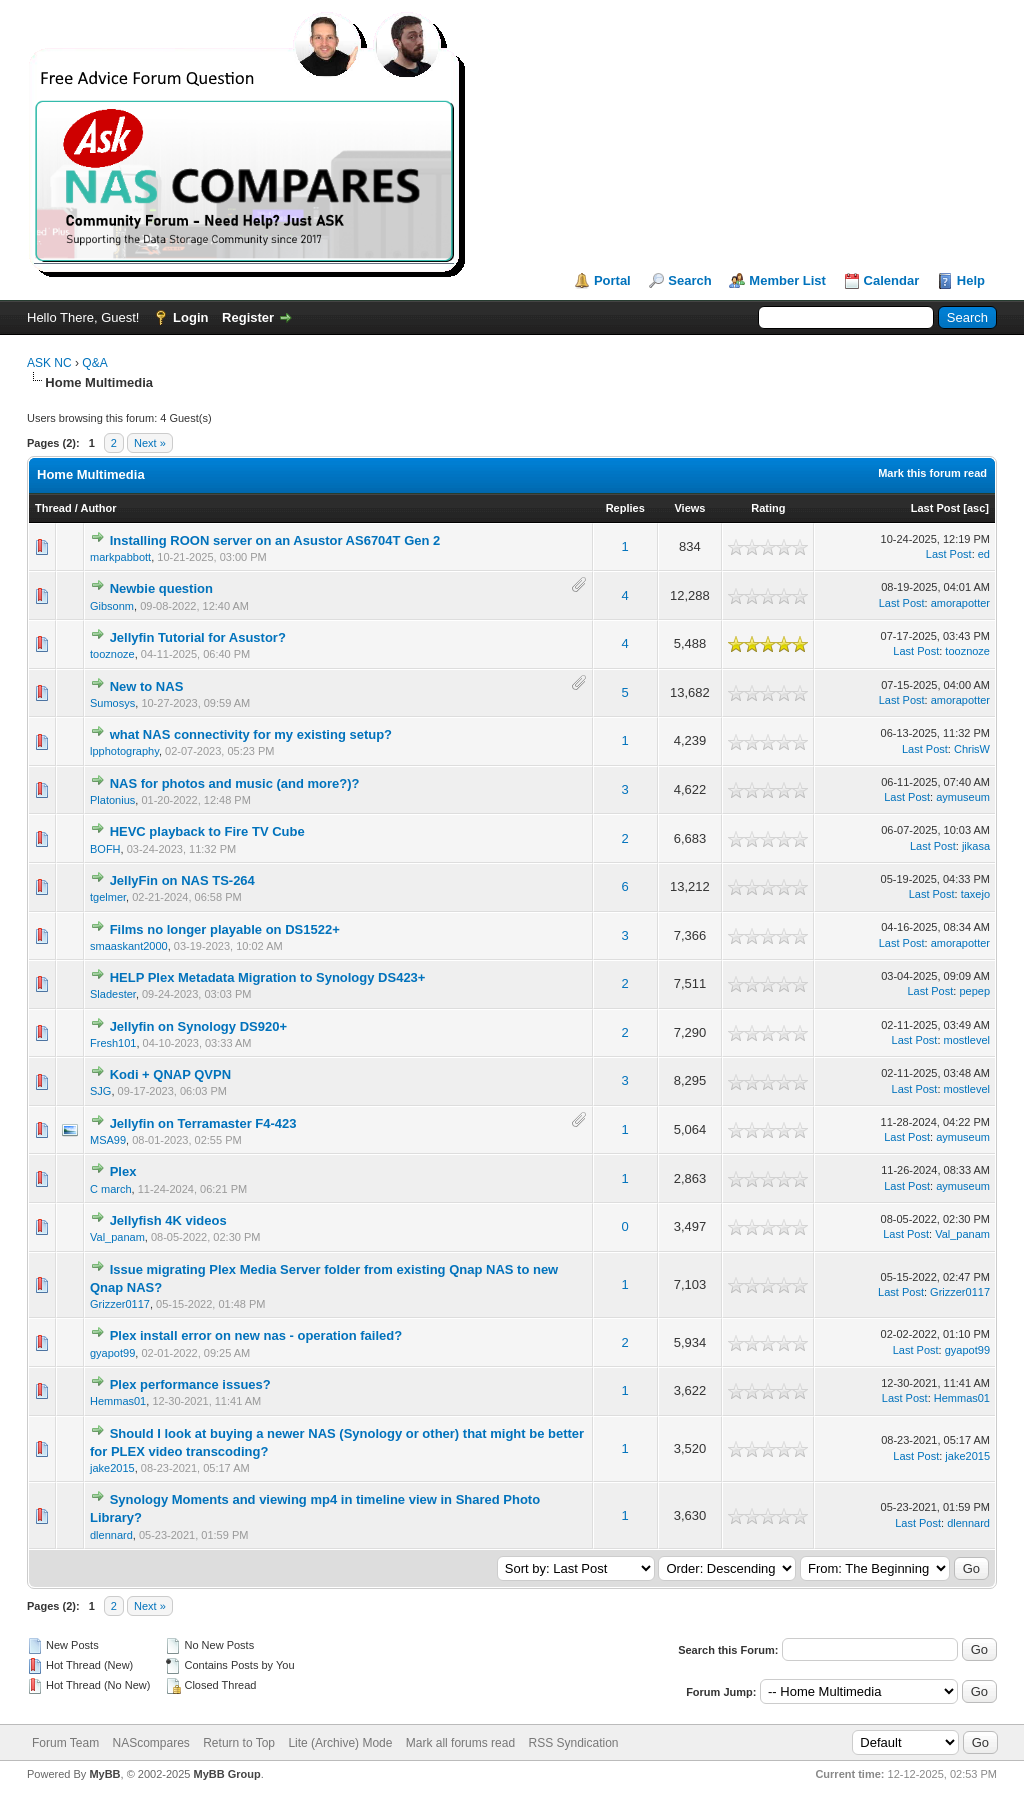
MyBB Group (226, 1774)
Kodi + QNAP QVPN (170, 1074)
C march (111, 1189)
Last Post (936, 508)
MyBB (104, 1774)
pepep (974, 991)
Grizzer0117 (120, 1304)
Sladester (113, 994)
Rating (768, 508)
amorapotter (960, 603)
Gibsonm (112, 606)
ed (984, 554)
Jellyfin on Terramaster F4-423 (203, 1123)
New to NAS (147, 686)
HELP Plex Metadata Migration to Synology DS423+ (268, 977)
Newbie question (161, 588)
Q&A (94, 363)
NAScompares (150, 1743)
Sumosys (112, 703)
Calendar (892, 280)
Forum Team (65, 1743)
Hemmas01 (118, 1401)
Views (689, 508)
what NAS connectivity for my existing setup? (251, 734)
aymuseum (963, 797)
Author (98, 508)
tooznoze (112, 654)
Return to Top (239, 1743)
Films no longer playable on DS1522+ (225, 929)
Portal (612, 280)
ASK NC (49, 363)
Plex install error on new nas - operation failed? (256, 1335)
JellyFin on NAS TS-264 (182, 880)
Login (190, 317)
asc (976, 508)
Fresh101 (113, 1043)
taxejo (975, 894)
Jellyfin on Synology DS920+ (198, 1026)
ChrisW (972, 749)
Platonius (112, 800)
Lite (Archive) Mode (340, 1743)
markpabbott (120, 557)
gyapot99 (112, 1353)
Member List (787, 280)
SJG (100, 1091)
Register (248, 317)
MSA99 (108, 1140)
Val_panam (117, 1237)
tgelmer (108, 897)
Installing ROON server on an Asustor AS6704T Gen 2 (275, 540)
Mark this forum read (932, 473)
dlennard (111, 1535)
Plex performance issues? (190, 1384)
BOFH (105, 849)
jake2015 (112, 1468)
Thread (53, 508)
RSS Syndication (573, 1743)
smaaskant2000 (129, 946)
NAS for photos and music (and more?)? (235, 783)
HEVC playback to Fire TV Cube (207, 831)
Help (971, 280)
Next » (150, 443)
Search (689, 280)
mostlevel (967, 1040)
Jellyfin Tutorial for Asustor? (198, 637)
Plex (123, 1171)
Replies (625, 508)
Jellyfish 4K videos (168, 1220)
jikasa (976, 846)
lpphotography (124, 751)
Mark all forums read (460, 1743)
